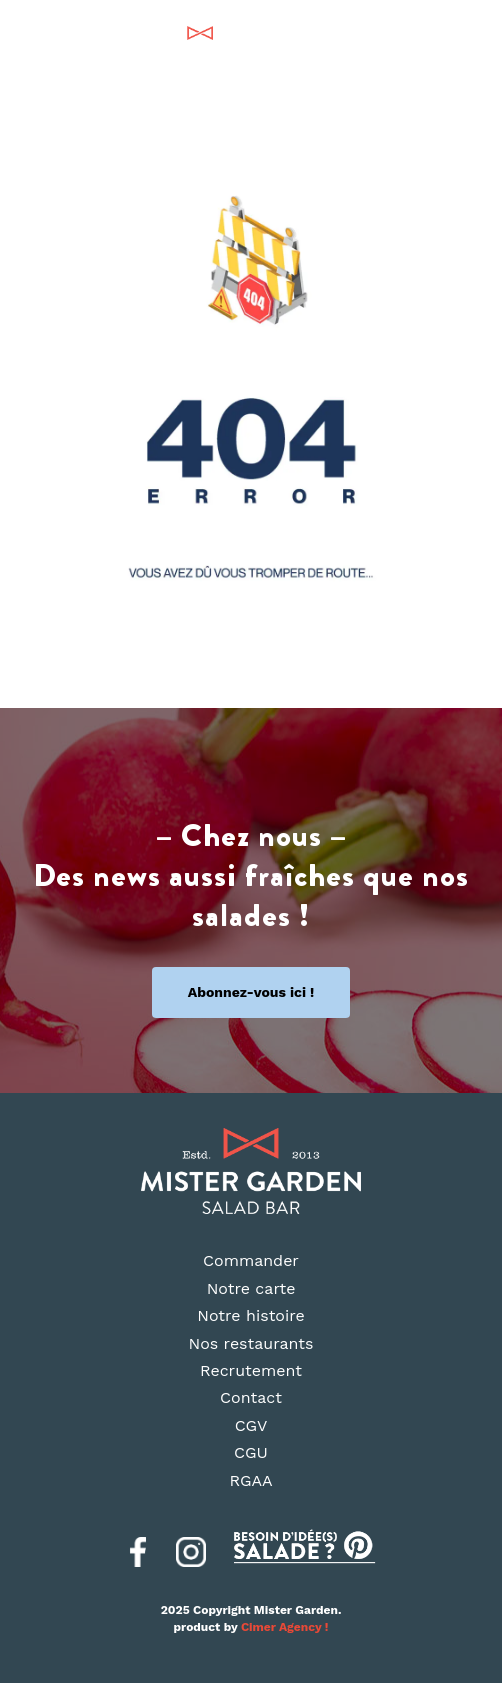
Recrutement (251, 1370)
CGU (251, 1452)
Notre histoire (250, 1315)
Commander (251, 1260)
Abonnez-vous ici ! (251, 992)
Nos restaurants (251, 1343)
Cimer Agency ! (285, 1627)
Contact (251, 1397)
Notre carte (251, 1288)
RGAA (250, 1480)
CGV (251, 1425)
